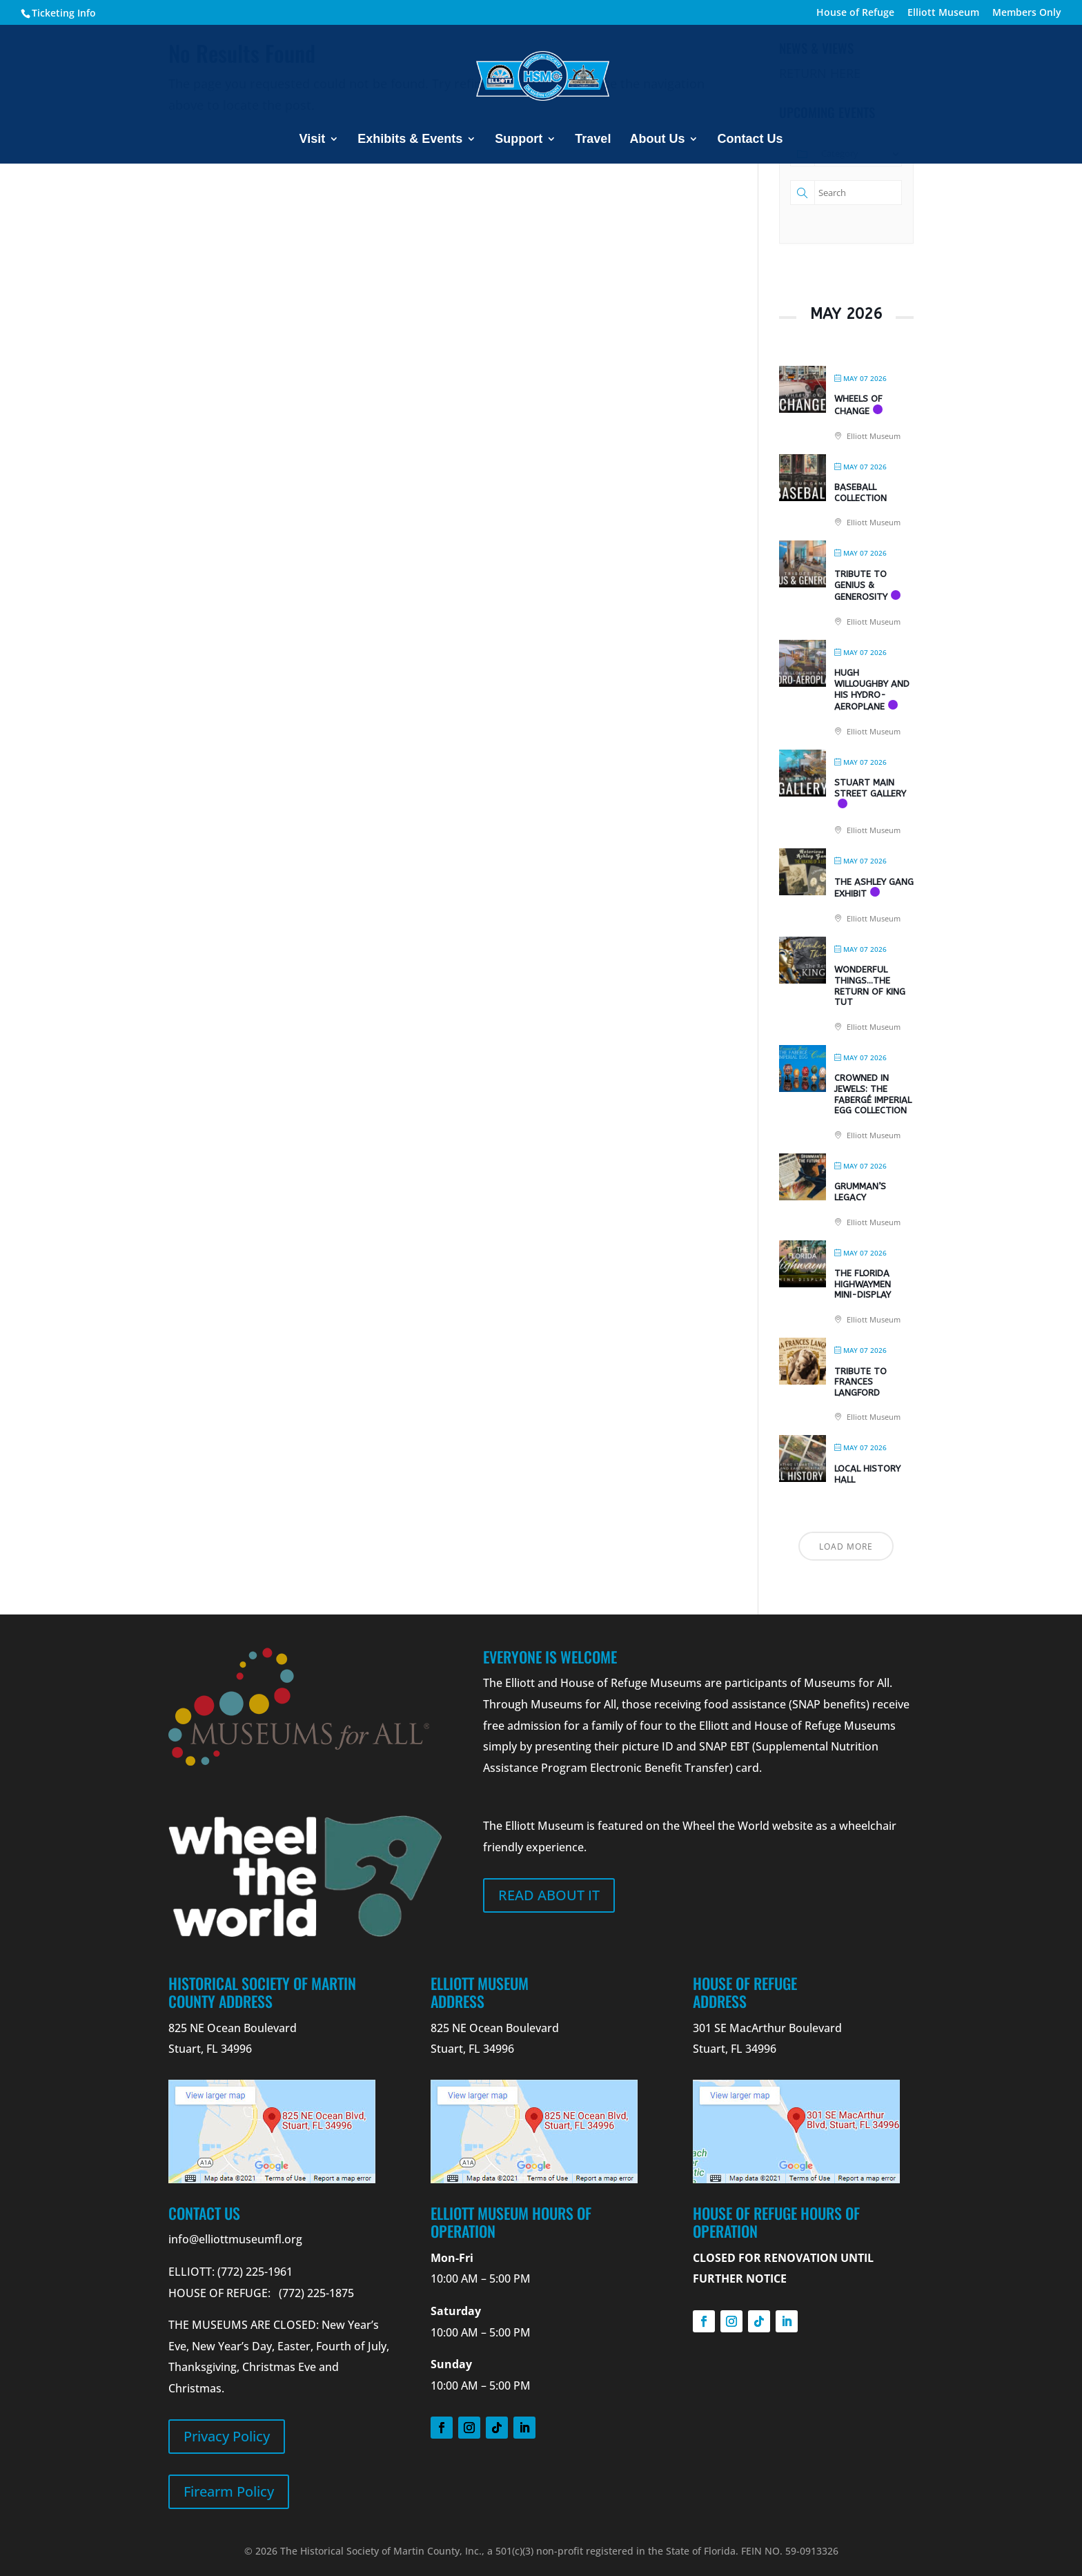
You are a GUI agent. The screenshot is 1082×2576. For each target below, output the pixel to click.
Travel (593, 140)
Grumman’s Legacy (860, 1191)
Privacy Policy (227, 2436)
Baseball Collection (860, 492)
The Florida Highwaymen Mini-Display (862, 1284)
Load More (846, 1546)
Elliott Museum (943, 13)
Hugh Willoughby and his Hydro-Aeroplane (871, 689)
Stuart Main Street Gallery (870, 788)
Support (518, 140)
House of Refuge (855, 13)
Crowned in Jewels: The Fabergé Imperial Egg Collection (873, 1094)
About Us (657, 140)
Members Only (1026, 13)
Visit (312, 140)
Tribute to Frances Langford (860, 1382)
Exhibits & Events (409, 140)
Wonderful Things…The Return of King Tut (869, 985)
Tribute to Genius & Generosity (860, 585)
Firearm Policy (229, 2491)
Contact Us (750, 140)
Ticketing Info (64, 12)
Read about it (549, 1895)
